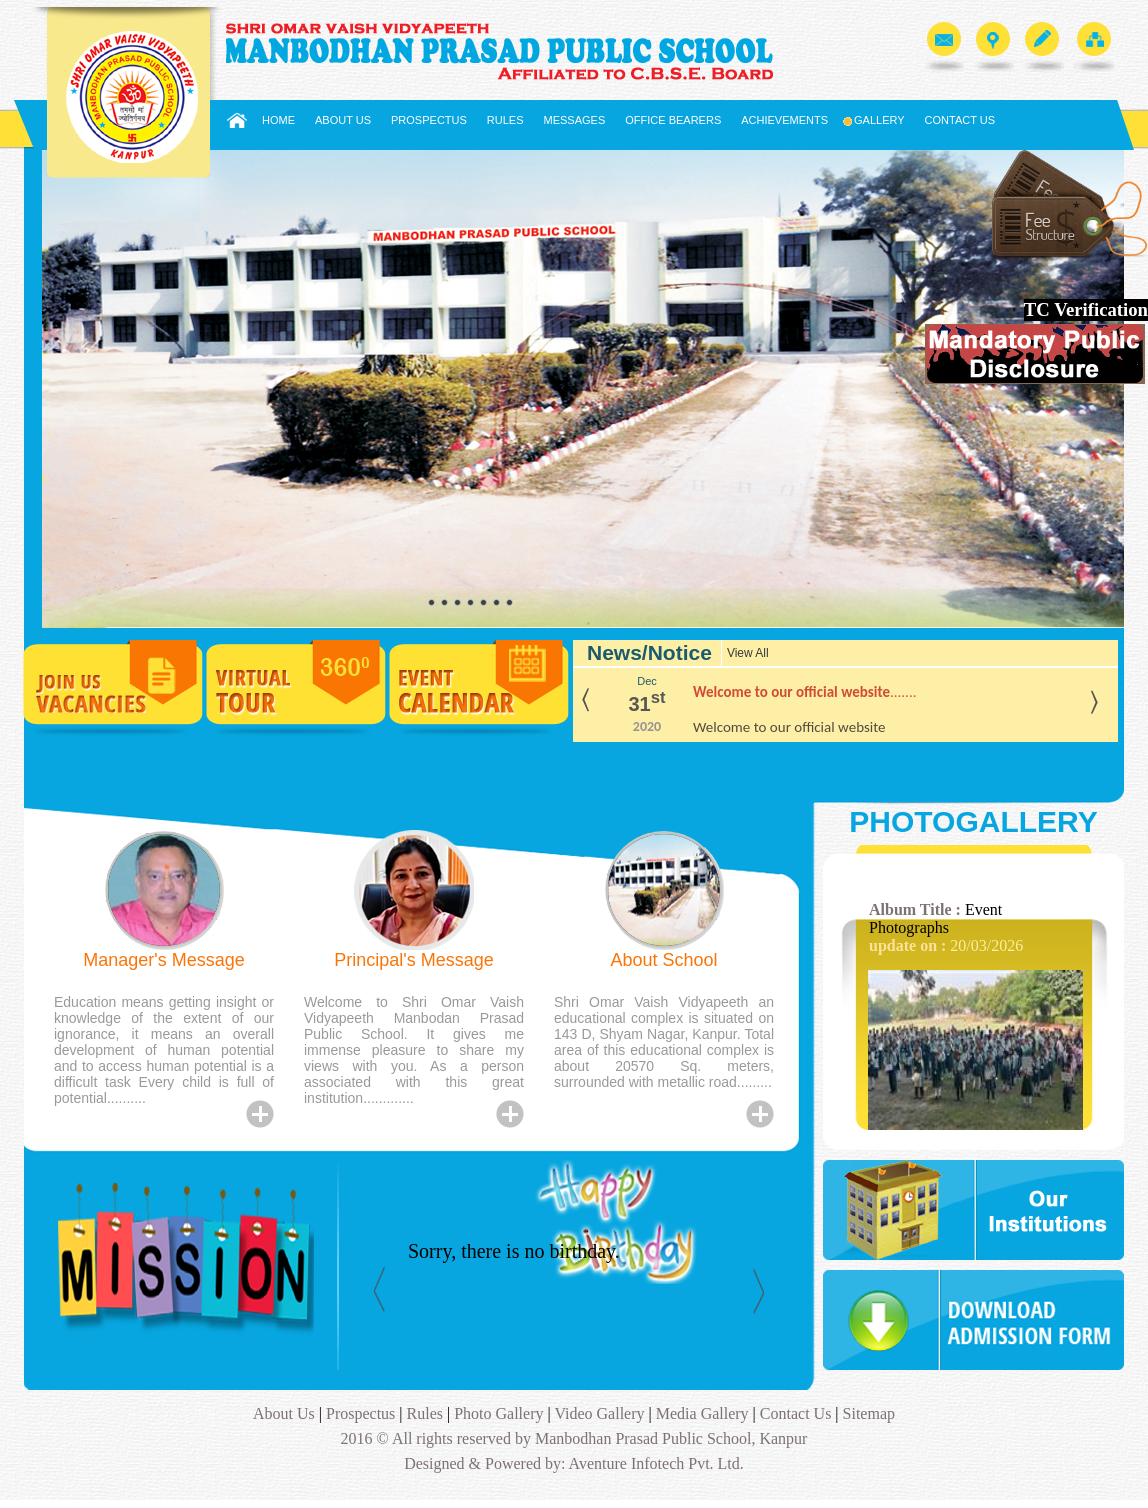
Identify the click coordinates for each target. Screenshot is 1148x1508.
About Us (343, 120)
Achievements (784, 120)
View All (748, 653)
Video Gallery (601, 1413)
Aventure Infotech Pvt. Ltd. (654, 1463)
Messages (575, 120)
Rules (505, 120)
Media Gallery (702, 1413)
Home (278, 120)
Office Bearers (673, 120)
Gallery (876, 121)
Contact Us (960, 120)
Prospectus (429, 120)
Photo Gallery (496, 1413)
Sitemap (869, 1413)
